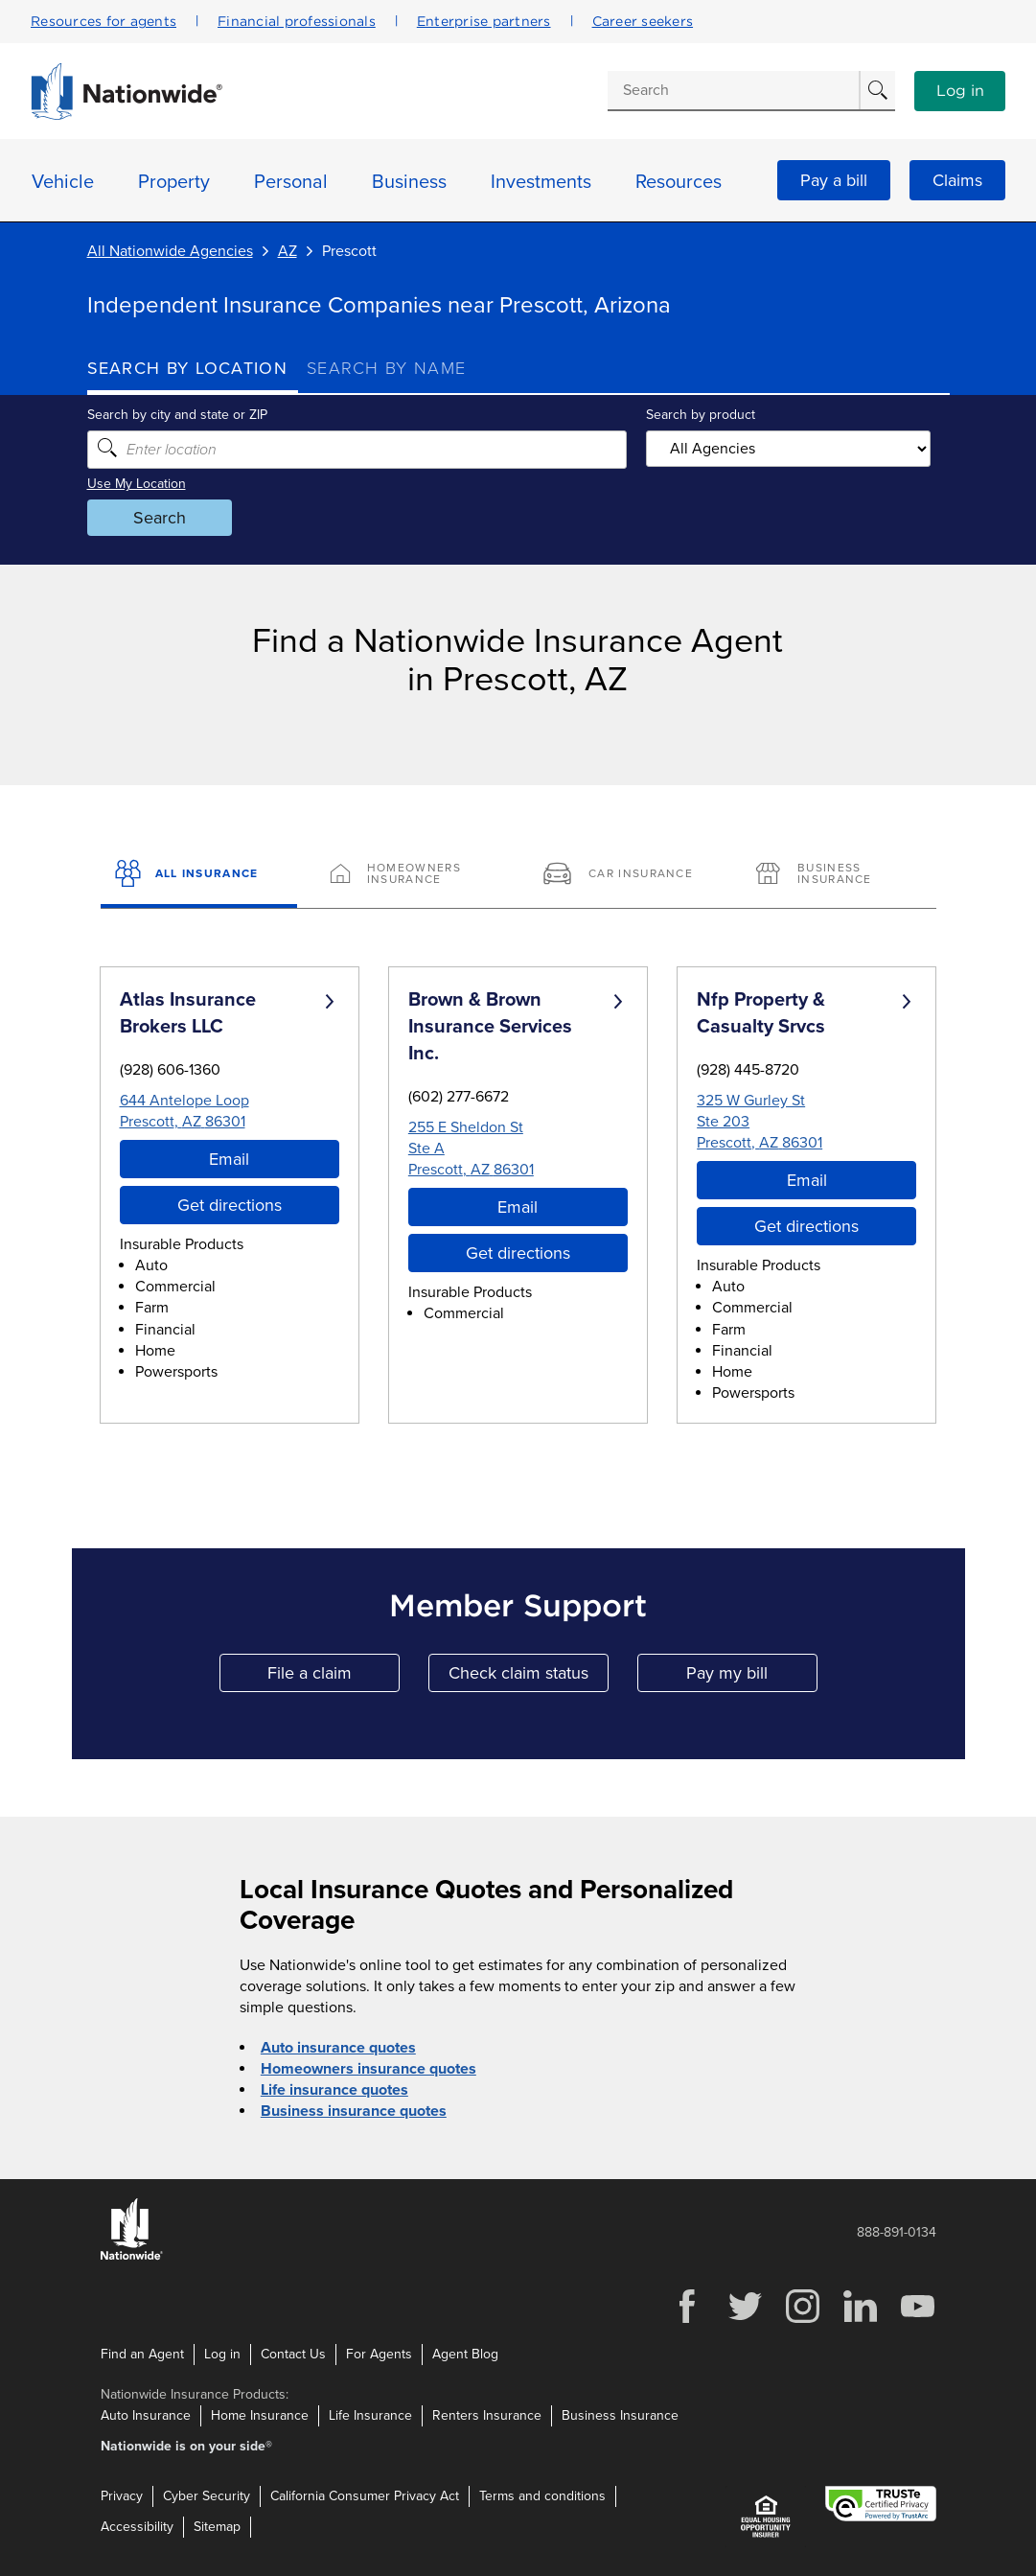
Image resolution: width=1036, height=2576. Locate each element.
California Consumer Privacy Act (364, 2496)
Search (159, 517)
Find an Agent (142, 2354)
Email (229, 1159)
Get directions (229, 1205)
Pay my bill (751, 1677)
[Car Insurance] (624, 875)
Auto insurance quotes (338, 2047)
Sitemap (217, 2526)
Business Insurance (620, 2415)
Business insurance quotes (354, 2111)
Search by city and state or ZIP (177, 414)
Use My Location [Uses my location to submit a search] (136, 484)
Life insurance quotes (334, 2090)
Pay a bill (833, 180)
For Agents (379, 2354)
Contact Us (293, 2354)
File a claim (333, 1677)
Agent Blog (465, 2354)
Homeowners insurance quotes (368, 2068)
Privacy (122, 2496)
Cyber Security (206, 2496)
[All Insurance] (199, 875)
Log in (960, 91)
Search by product (700, 414)
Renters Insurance (486, 2415)
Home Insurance (260, 2415)
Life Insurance (370, 2415)
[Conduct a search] (733, 90)
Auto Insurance (146, 2415)
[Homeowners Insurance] (411, 875)
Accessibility (137, 2526)
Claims (957, 180)
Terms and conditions (542, 2496)
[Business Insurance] (837, 875)
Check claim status (529, 1677)
